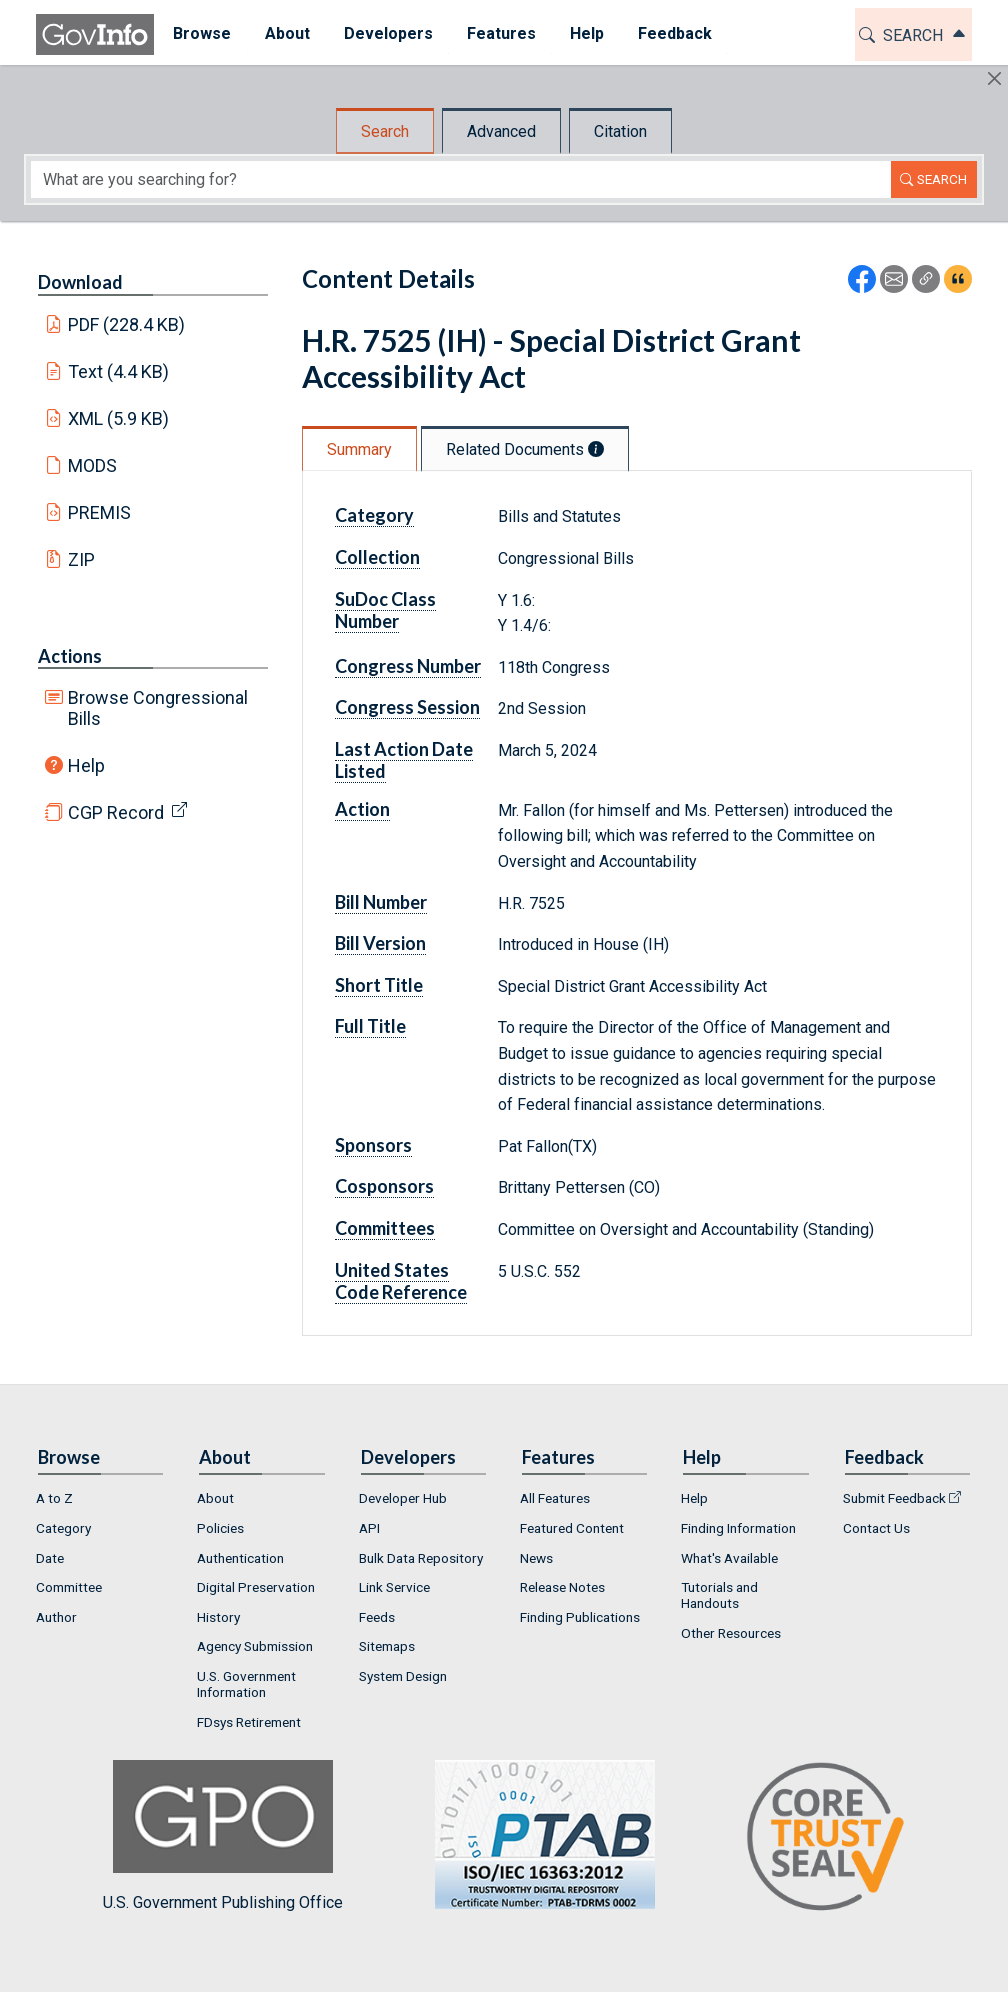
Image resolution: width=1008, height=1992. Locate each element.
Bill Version (380, 943)
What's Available (729, 1558)
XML (119, 418)
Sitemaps (387, 1646)
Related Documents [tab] (525, 449)
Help (86, 765)
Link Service (394, 1587)
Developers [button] (386, 33)
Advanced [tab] (501, 131)
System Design (403, 1676)
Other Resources (731, 1633)
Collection (377, 557)
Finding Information (738, 1528)
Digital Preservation (256, 1587)
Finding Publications (580, 1617)
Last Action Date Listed (404, 760)
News (536, 1558)
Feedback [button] (673, 33)
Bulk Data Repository (421, 1558)
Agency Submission (255, 1646)
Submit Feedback (894, 1498)
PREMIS (99, 512)
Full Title (370, 1026)
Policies (220, 1528)
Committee (69, 1587)
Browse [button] (200, 33)
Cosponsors (384, 1186)
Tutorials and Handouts (719, 1595)
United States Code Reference (401, 1281)
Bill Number (381, 902)
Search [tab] (385, 131)
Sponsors (373, 1145)
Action (362, 809)
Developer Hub (403, 1498)
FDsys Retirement (249, 1722)
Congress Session (407, 707)
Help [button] (585, 33)
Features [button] (499, 33)
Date (50, 1558)
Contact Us (876, 1528)
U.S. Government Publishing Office (535, 1835)
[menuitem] (200, 34)
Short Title (379, 985)
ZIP (81, 559)
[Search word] (461, 179)
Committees (385, 1228)
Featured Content (572, 1528)
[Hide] (994, 78)
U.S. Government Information (246, 1684)
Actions (70, 656)
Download (80, 282)
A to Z (54, 1498)
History (218, 1617)
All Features (555, 1498)
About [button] (285, 33)
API (369, 1528)
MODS (92, 465)
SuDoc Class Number (385, 610)
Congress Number (408, 666)
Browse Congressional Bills (158, 708)
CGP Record (116, 812)
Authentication (240, 1558)
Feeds (377, 1617)
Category (374, 515)
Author (56, 1617)
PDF (127, 324)
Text (119, 371)
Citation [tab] (620, 131)
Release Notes (562, 1587)
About (215, 1498)
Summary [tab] (359, 449)
